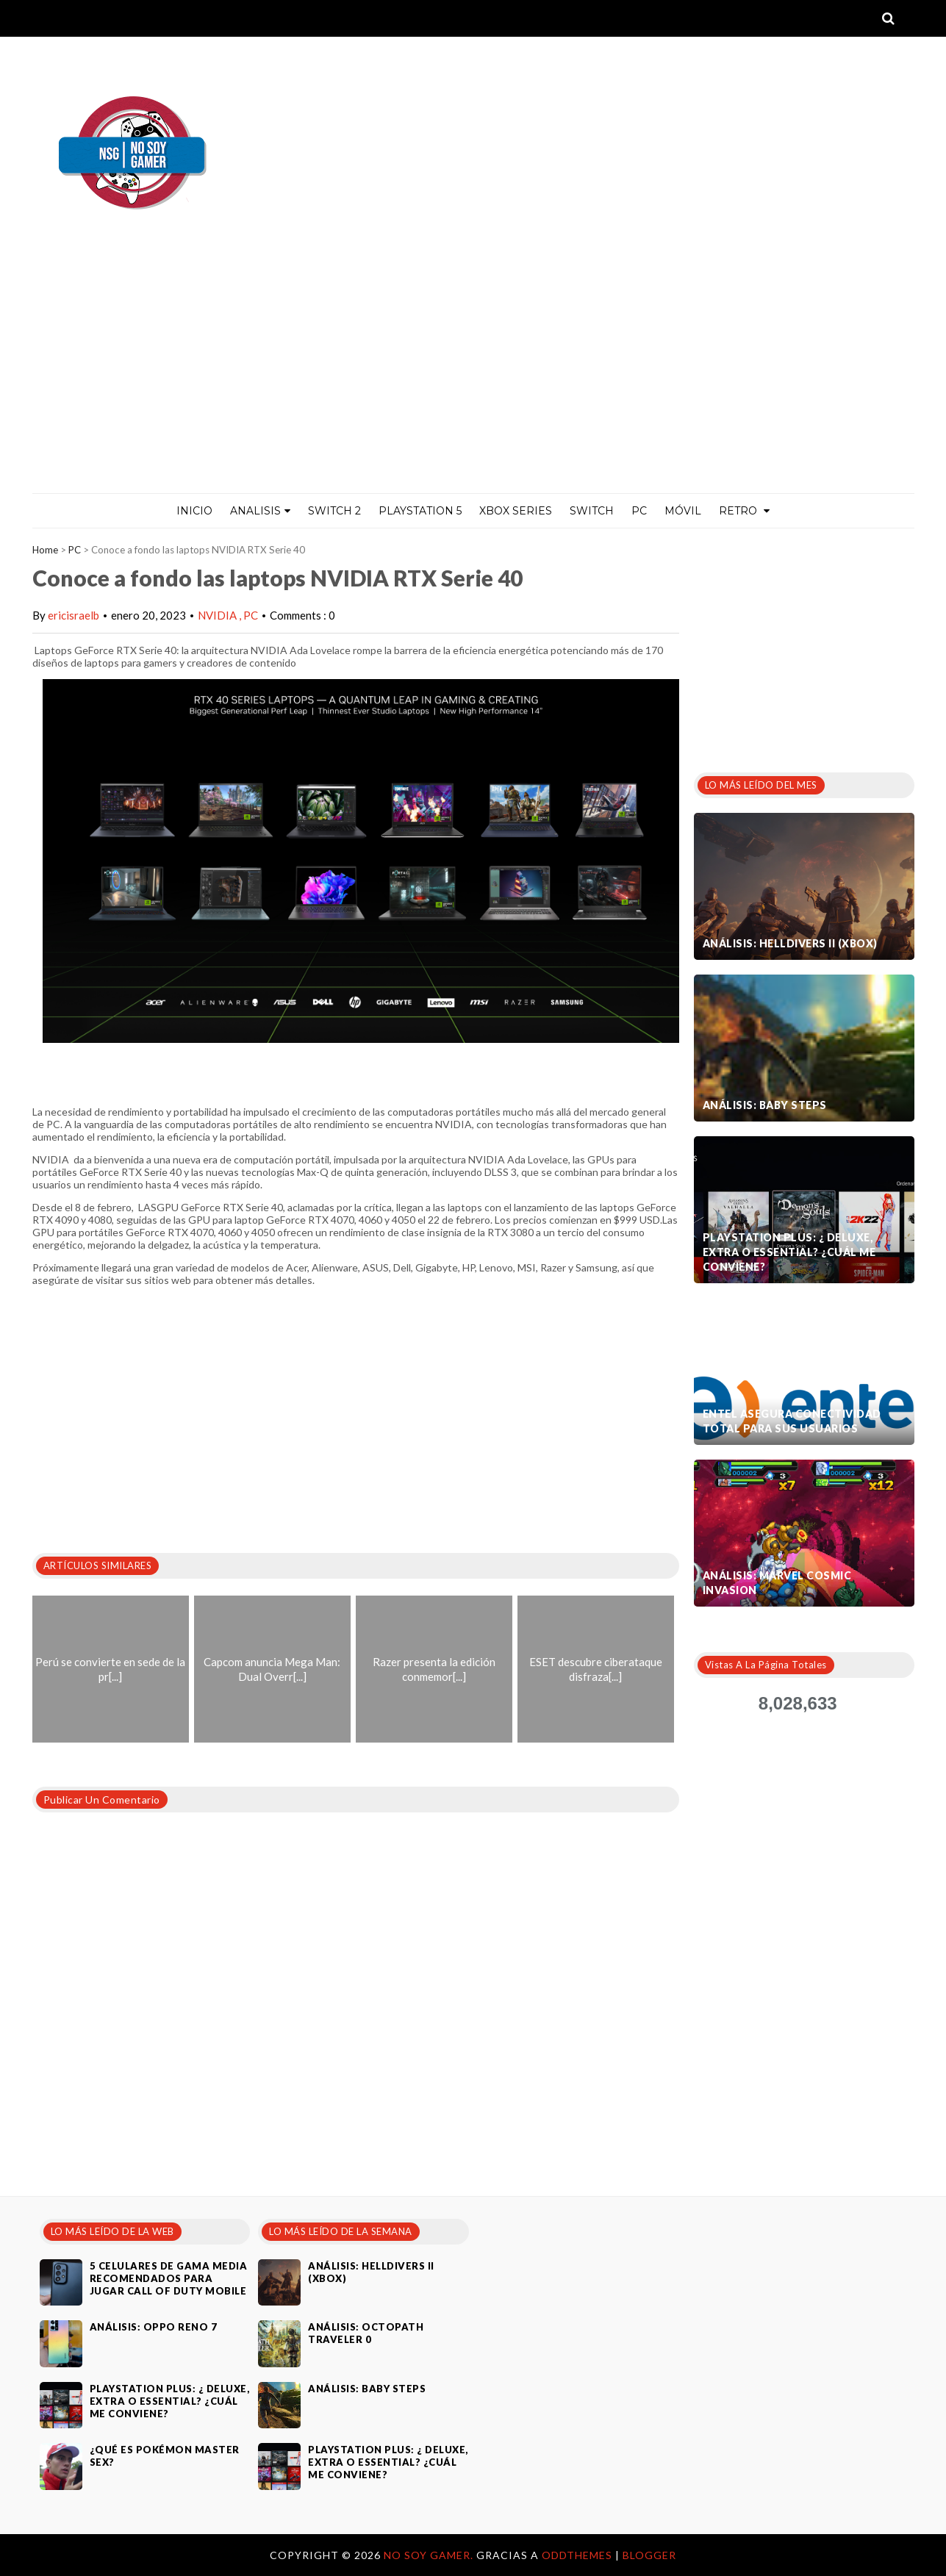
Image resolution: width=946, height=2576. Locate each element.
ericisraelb (73, 615)
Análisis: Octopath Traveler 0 (365, 2333)
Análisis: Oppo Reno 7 (154, 2327)
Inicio (194, 510)
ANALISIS (260, 510)
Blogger (649, 2555)
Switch (592, 510)
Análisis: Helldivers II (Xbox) (790, 943)
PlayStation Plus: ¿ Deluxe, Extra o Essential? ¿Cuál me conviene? (789, 1252)
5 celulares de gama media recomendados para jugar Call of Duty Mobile (169, 2278)
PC (639, 510)
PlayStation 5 (420, 510)
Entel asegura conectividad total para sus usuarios (792, 1421)
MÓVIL (682, 510)
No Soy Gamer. (430, 2555)
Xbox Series (515, 510)
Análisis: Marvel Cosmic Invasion (777, 1582)
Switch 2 (334, 510)
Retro (744, 510)
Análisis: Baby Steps (765, 1105)
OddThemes (577, 2555)
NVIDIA (218, 615)
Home (45, 550)
